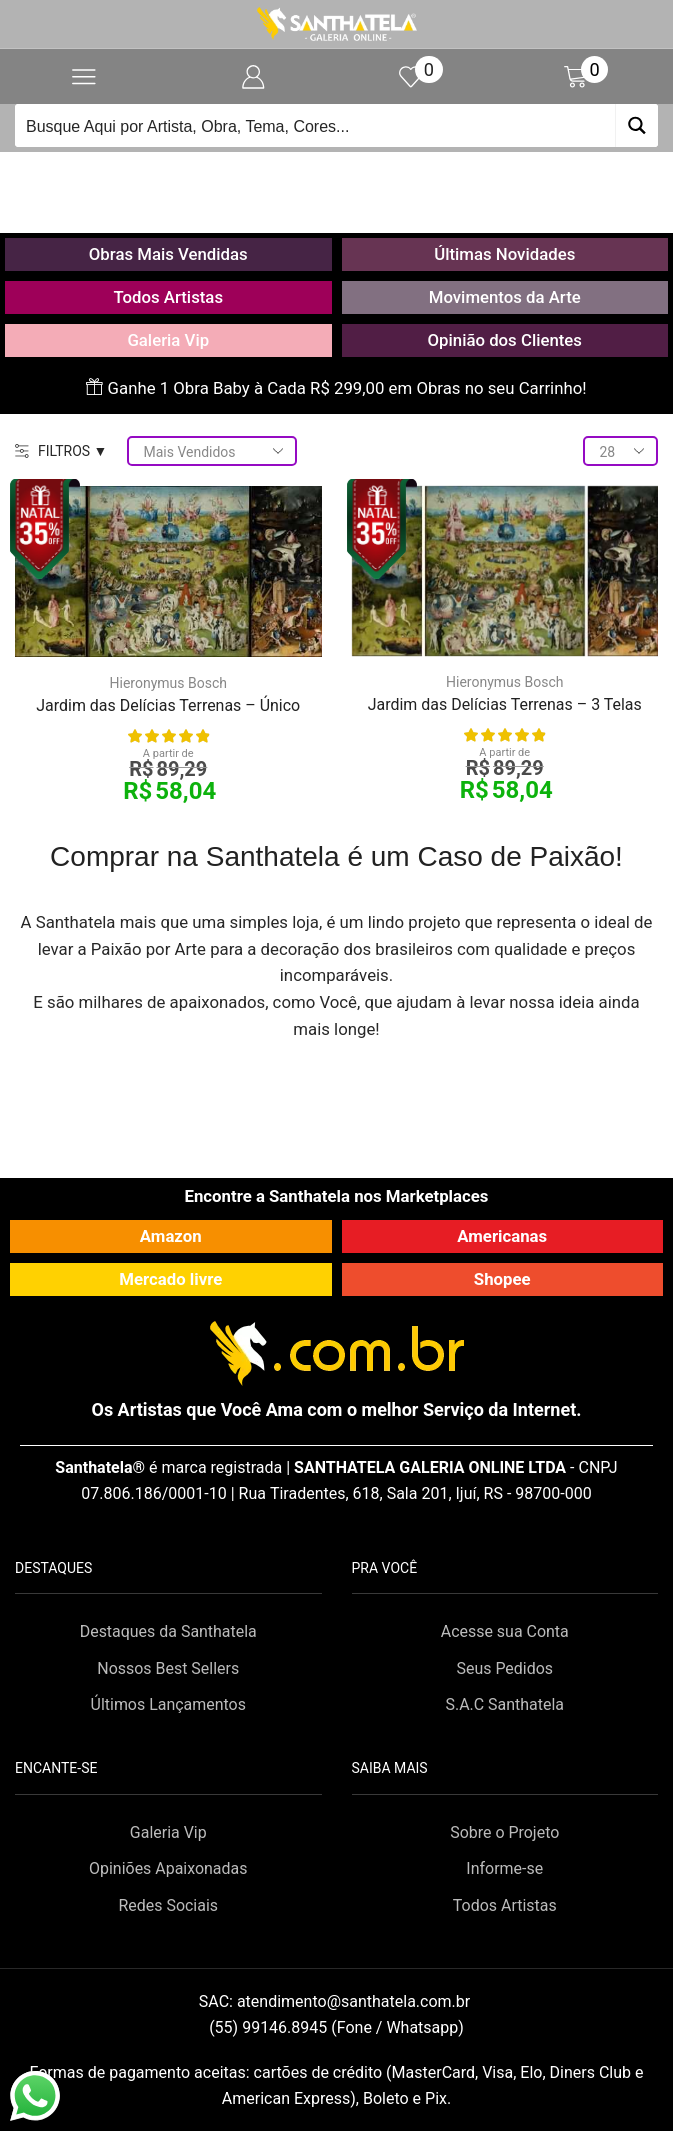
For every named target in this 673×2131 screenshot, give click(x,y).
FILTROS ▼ (61, 451)
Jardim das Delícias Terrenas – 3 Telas (505, 704)
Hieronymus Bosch (168, 683)
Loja (360, 176)
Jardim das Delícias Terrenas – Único (168, 705)
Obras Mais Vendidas (168, 254)
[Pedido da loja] (212, 451)
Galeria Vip (168, 340)
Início (303, 176)
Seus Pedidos (504, 1668)
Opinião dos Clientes (505, 340)
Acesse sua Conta (505, 1631)
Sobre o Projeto (504, 1832)
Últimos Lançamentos (168, 1704)
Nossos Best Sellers (168, 1668)
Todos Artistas (168, 297)
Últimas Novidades (504, 254)
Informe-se (504, 1868)
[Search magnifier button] (636, 125)
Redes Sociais (168, 1905)
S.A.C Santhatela (504, 1704)
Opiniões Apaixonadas (168, 1868)
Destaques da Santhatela (168, 1631)
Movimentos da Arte (505, 297)
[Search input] (316, 125)
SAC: (336, 2001)
